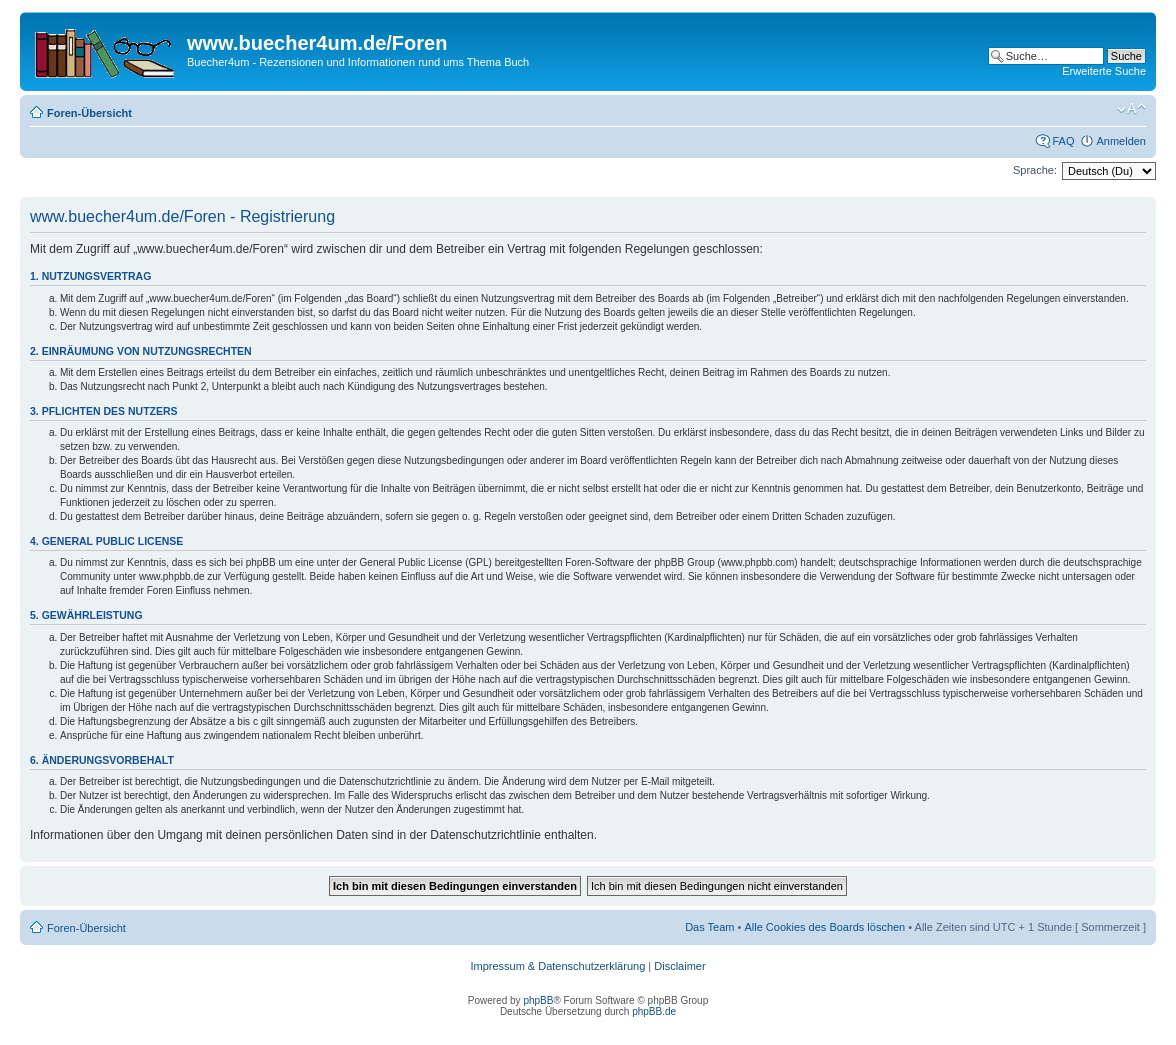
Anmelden (1121, 141)
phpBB (538, 1000)
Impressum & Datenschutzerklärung (557, 966)
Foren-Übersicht (89, 113)
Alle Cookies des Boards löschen (824, 927)
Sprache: (1035, 170)
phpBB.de (654, 1011)
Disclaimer (679, 966)
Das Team (709, 927)
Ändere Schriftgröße (1131, 109)
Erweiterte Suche (1104, 71)
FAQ (1063, 141)
